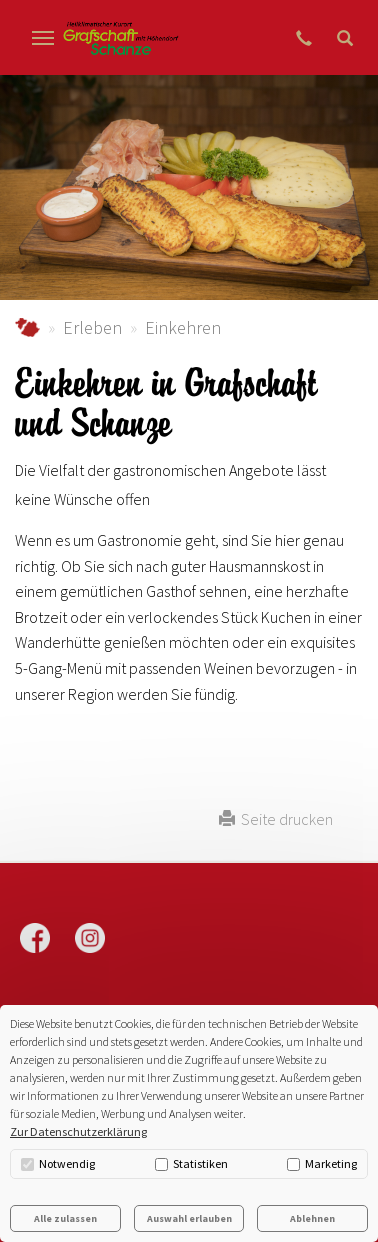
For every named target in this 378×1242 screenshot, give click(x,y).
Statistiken (191, 1163)
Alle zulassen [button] (65, 1218)
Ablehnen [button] (312, 1218)
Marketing (322, 1163)
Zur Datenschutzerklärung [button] (78, 1131)
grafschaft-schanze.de (27, 327)
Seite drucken (276, 819)
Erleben (92, 327)
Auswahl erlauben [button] (189, 1218)
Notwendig (58, 1163)
